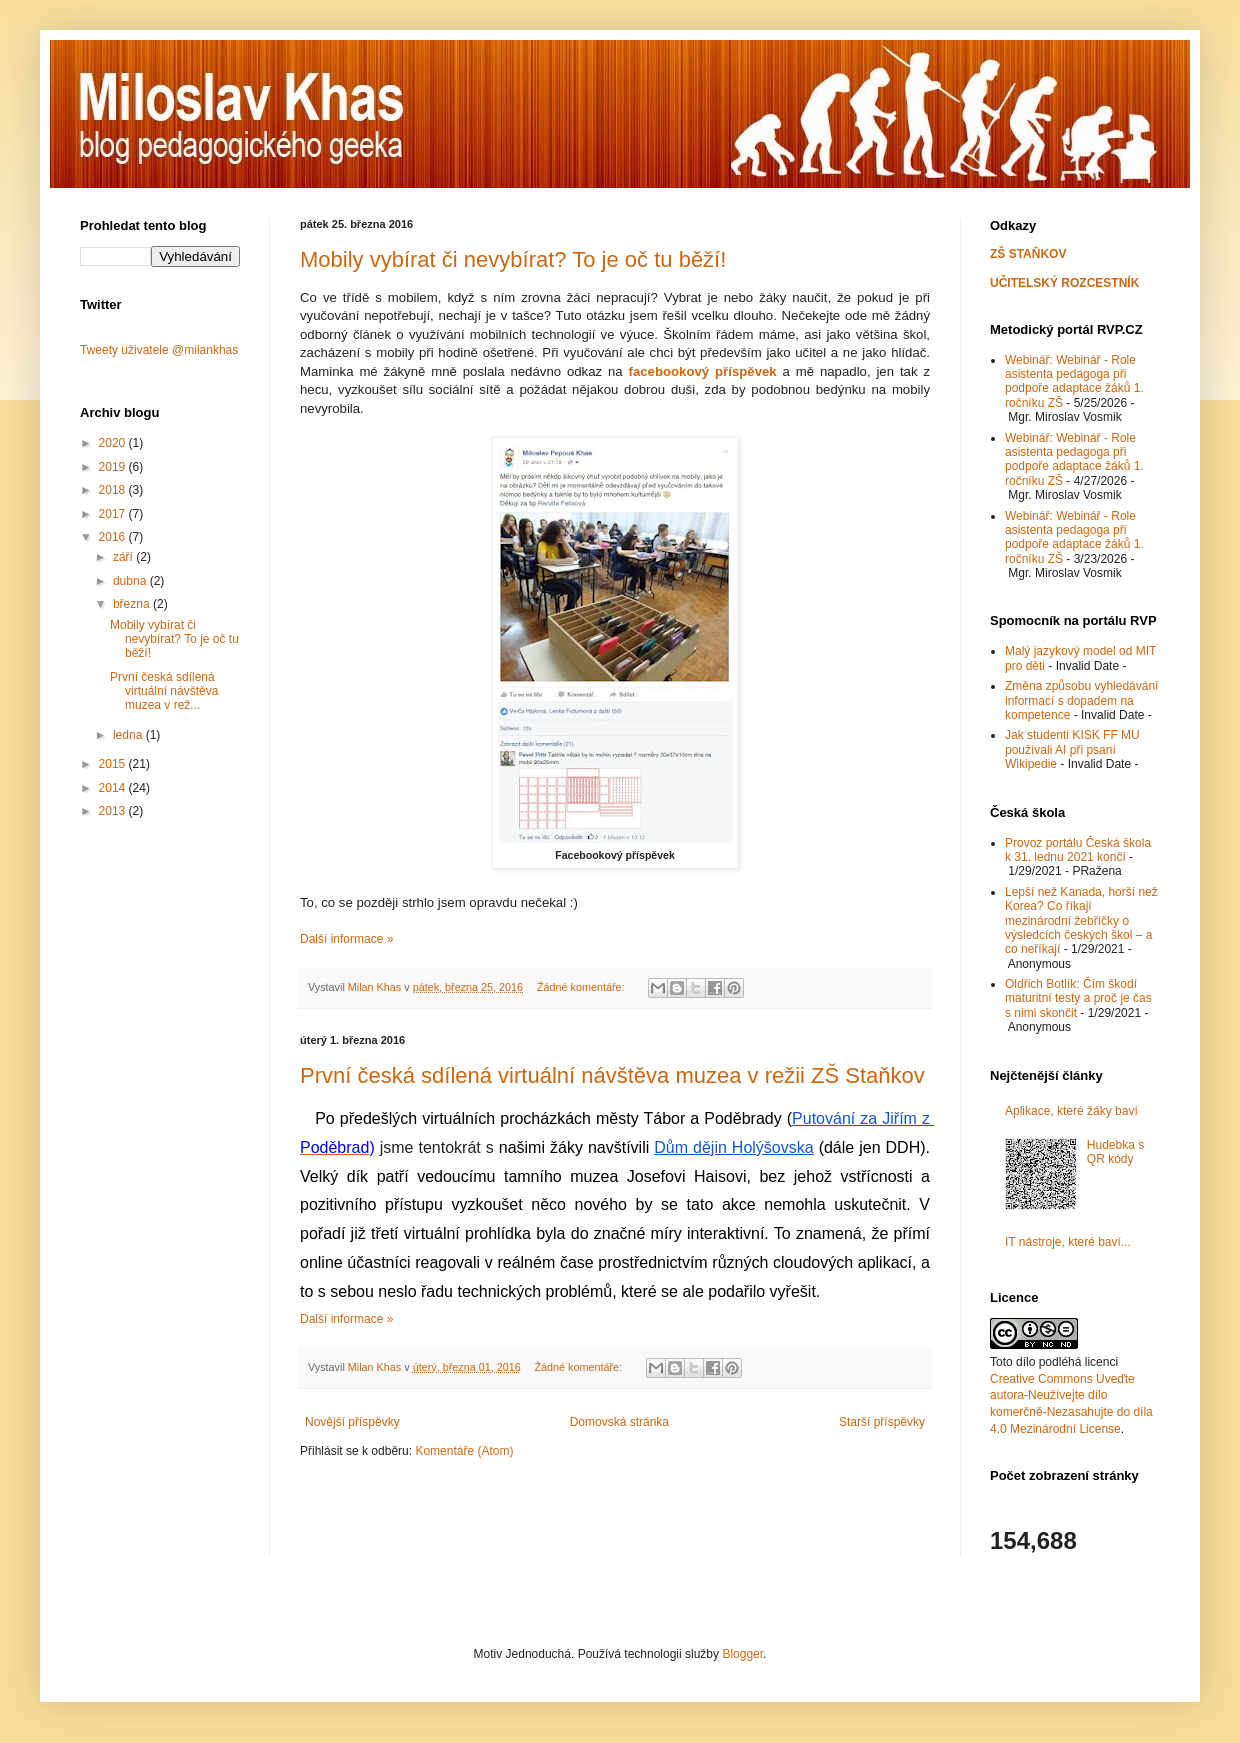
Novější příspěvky (352, 1422)
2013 (114, 811)
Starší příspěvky (882, 1422)
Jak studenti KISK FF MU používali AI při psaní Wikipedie (1072, 749)
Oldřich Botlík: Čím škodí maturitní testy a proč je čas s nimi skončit (1078, 998)
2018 (114, 490)
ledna (129, 735)
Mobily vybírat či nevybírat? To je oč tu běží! (513, 259)
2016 (114, 537)
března (133, 604)
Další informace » (346, 939)
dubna (131, 581)
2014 (114, 788)
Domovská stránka (619, 1422)
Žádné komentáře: (582, 987)
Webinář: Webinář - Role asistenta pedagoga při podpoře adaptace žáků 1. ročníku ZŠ (1074, 381)
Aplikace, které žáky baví (1071, 1111)
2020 (114, 443)
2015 (114, 764)
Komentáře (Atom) (464, 1451)
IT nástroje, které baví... (1068, 1242)
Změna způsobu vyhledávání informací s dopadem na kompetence (1081, 700)
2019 (114, 467)
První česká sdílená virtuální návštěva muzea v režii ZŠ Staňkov (612, 1075)
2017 (114, 514)
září (124, 557)
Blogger (742, 1654)
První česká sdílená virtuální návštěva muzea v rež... (164, 691)
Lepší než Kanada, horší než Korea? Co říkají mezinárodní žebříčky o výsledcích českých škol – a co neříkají (1081, 921)
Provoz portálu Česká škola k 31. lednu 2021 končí (1078, 850)
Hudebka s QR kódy (1115, 1152)
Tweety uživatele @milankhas (159, 350)
